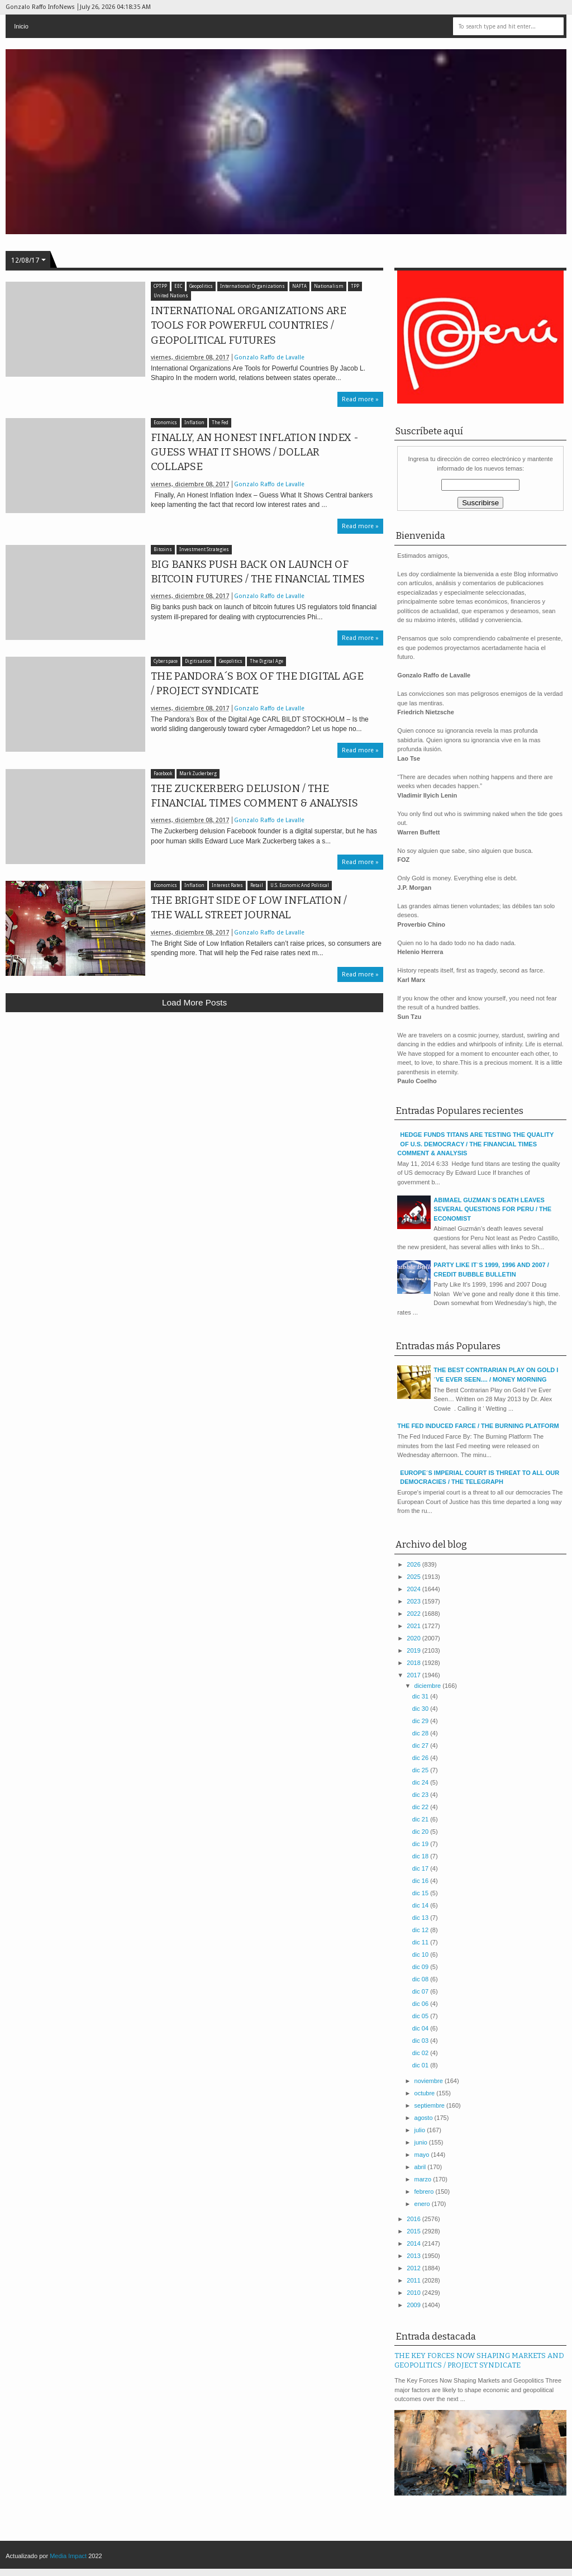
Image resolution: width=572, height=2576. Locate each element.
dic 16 (421, 1880)
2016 (414, 2219)
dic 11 (421, 1942)
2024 (414, 1589)
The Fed (220, 422)
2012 (414, 2268)
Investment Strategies (204, 549)
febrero (425, 2191)
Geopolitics (201, 286)
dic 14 (421, 1905)
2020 (414, 1638)
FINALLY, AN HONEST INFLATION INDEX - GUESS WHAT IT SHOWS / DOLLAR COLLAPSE (255, 452)
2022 (414, 1613)
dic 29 (421, 1721)
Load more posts (194, 1002)
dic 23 (421, 1794)
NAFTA (299, 286)
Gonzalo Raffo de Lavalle (269, 357)
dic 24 (421, 1782)
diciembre (428, 1685)
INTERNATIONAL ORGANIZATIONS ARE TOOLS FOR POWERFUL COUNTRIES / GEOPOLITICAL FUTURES (248, 325)
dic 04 (421, 2028)
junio (421, 2142)
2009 (414, 2305)
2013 (414, 2255)
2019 (414, 1650)
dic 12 (421, 1930)
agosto (424, 2117)
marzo (423, 2179)
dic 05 (421, 2016)
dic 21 (421, 1819)
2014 (414, 2243)
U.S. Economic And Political (299, 885)
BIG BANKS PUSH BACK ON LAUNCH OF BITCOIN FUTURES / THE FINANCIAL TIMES (258, 571)
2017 (414, 1675)
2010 (414, 2292)
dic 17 (421, 1868)
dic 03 (421, 2040)
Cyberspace (166, 661)
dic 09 (421, 1966)
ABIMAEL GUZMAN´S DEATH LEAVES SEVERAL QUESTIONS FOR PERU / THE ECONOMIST (492, 1209)
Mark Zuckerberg (198, 773)
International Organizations (252, 286)
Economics (165, 422)
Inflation (194, 422)
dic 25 (421, 1770)
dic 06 (421, 2003)
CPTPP (160, 286)
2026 (414, 1564)
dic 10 (421, 1954)
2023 (414, 1601)
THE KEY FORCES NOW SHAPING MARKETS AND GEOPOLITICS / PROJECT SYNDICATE (479, 2360)
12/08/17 (25, 260)
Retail (256, 885)
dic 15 (421, 1893)
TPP (355, 286)
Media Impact (68, 2556)
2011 (414, 2280)
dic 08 (421, 1979)
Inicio (21, 26)
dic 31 (421, 1696)
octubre (425, 2093)
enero (423, 2203)
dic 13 (421, 1917)
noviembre (429, 2080)
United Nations (171, 295)
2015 (414, 2231)
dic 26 (421, 1757)
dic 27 (421, 1745)
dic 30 (421, 1708)
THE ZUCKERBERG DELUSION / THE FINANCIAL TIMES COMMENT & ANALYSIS (254, 795)
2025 (414, 1576)
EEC (178, 286)
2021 (414, 1626)
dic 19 (421, 1843)
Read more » (360, 399)
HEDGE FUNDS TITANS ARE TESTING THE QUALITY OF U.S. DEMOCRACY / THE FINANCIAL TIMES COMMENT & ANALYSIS (475, 1143)
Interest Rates (227, 885)
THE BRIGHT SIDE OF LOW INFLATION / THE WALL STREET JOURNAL (249, 907)
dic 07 (421, 1991)
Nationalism (329, 286)
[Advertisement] (194, 1102)
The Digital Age (266, 661)
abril (421, 2167)
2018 (414, 1662)
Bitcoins (163, 549)
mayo (422, 2154)
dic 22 (421, 1807)
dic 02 (421, 2053)
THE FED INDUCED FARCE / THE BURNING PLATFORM (478, 1425)
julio (420, 2130)
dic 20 (421, 1831)
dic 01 (421, 2065)
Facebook (163, 773)
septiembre (430, 2105)
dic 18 (421, 1856)
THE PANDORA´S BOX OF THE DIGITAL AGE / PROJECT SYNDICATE (257, 683)
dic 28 (421, 1733)
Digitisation (198, 661)
